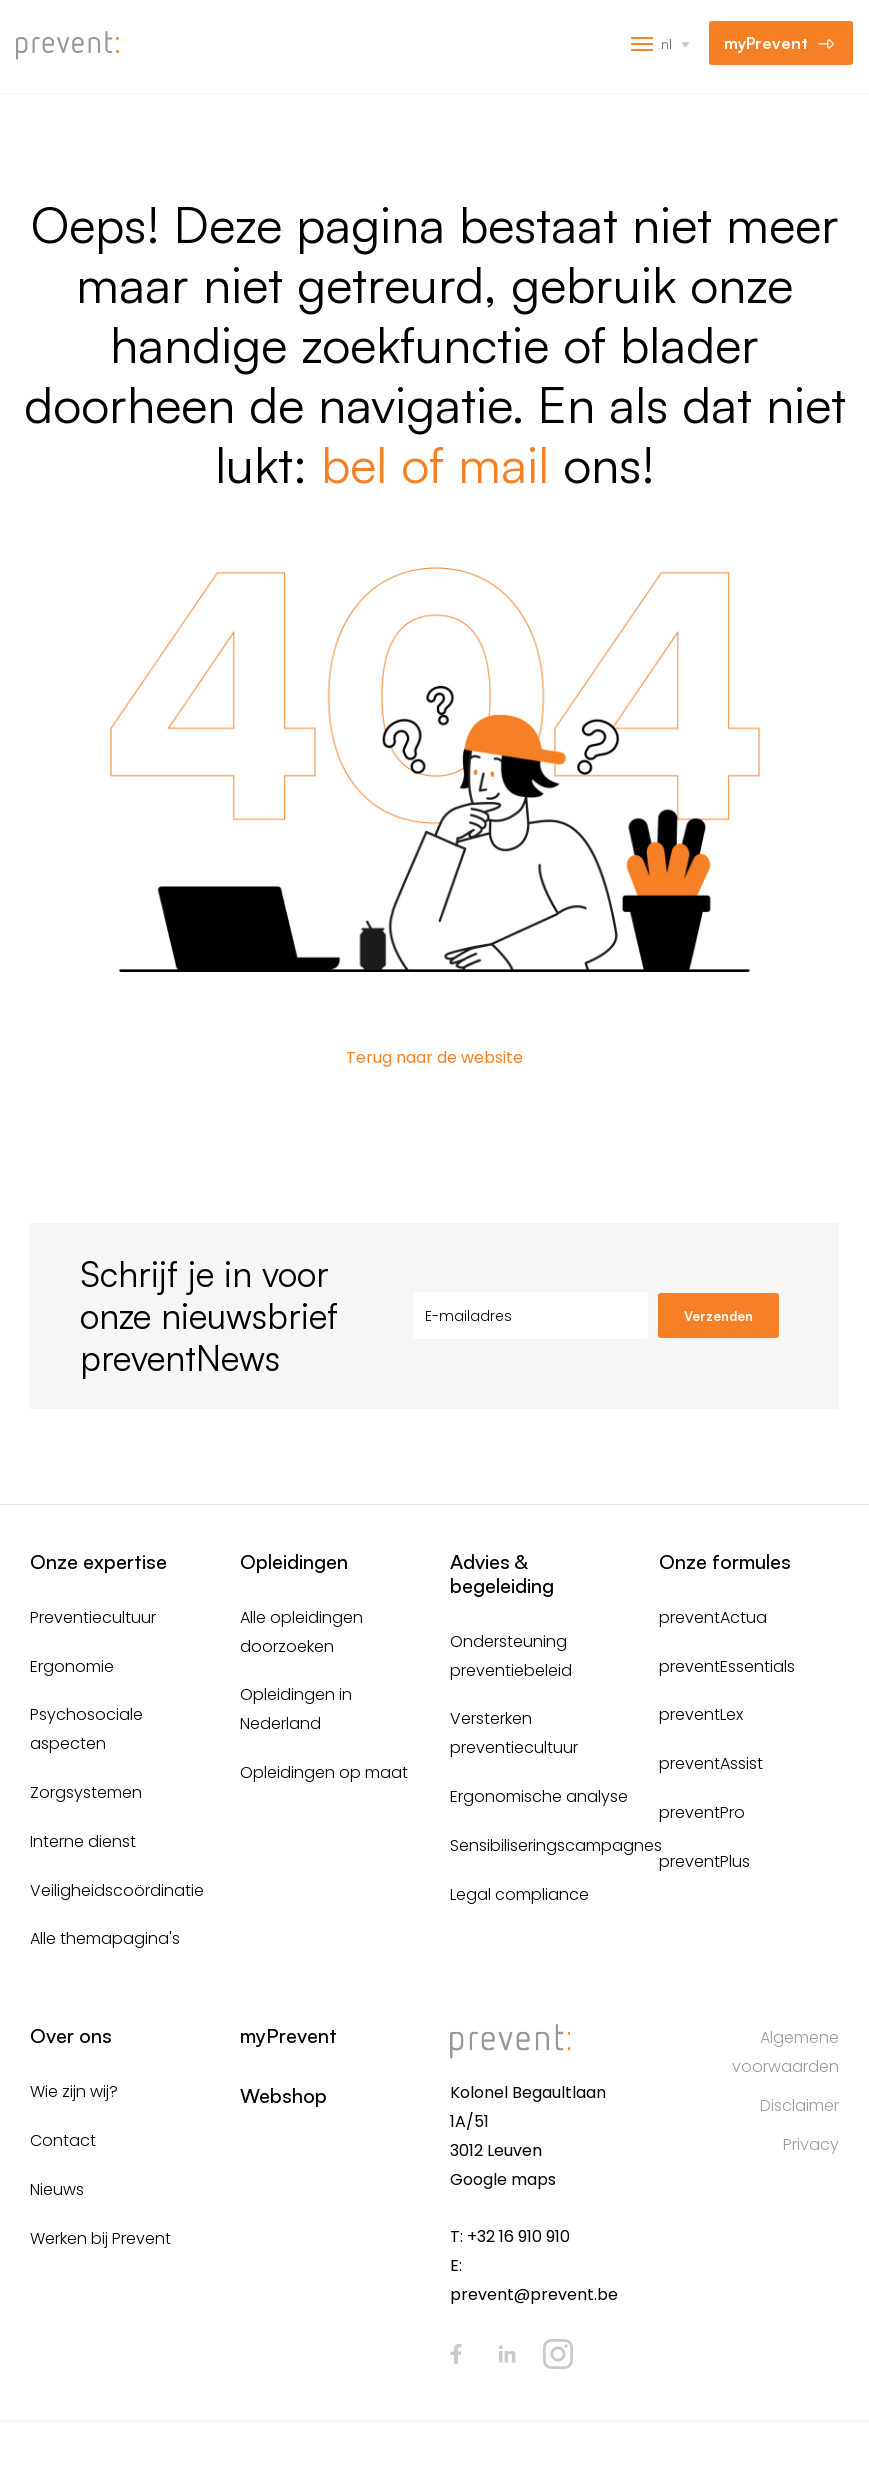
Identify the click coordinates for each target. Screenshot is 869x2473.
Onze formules (725, 1561)
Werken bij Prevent (100, 2238)
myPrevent (766, 43)
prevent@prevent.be (534, 2294)
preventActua (713, 1617)
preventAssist (711, 1763)
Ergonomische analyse (539, 1796)
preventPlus (704, 1861)
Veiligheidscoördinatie (117, 1890)
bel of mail (435, 463)
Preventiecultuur (93, 1617)
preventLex (701, 1714)
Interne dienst (83, 1841)
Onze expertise (98, 1561)
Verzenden (718, 1316)
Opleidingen (294, 1561)
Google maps (503, 2179)
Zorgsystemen (86, 1792)
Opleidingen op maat (324, 1772)
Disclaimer (799, 2105)
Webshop (283, 2095)
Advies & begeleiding (502, 1573)
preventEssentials (727, 1666)
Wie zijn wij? (74, 2091)
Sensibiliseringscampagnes (556, 1845)
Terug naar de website (434, 1057)
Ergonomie (72, 1666)
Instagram (558, 2354)
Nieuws (57, 2189)
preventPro (702, 1812)
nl (666, 43)
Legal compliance (519, 1894)
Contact (63, 2140)
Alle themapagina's (105, 1938)
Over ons (71, 2035)
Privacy (811, 2144)
